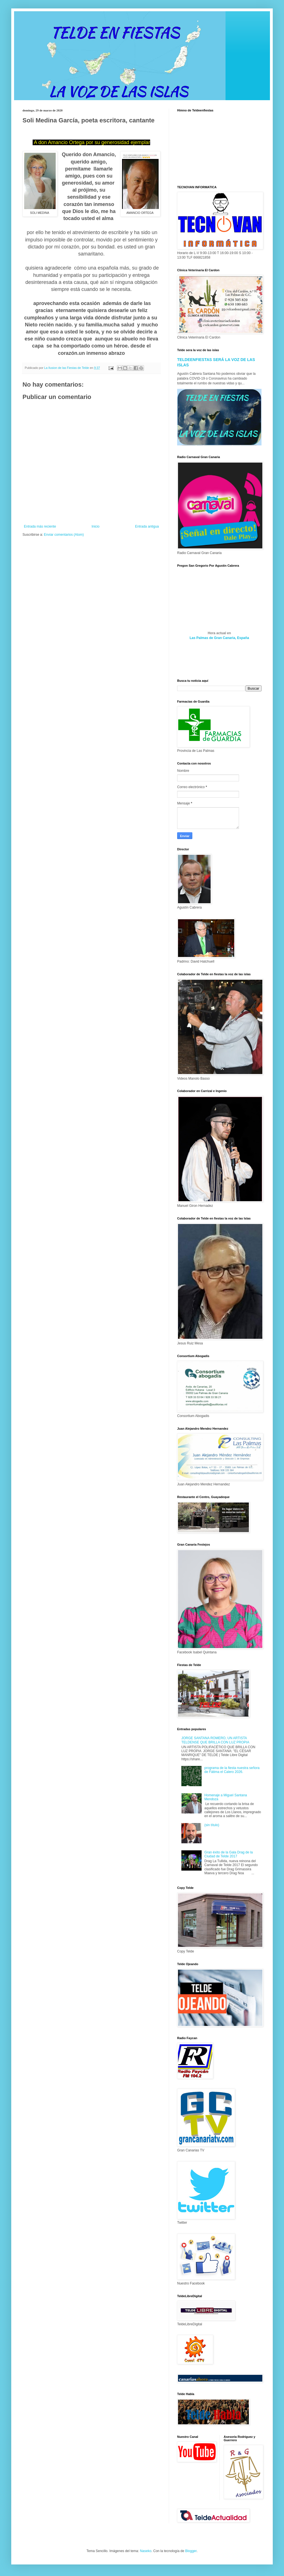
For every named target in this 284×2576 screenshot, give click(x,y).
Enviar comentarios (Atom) (64, 535)
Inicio (96, 526)
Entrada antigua (147, 526)
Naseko (146, 2551)
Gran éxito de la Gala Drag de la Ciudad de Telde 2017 (228, 1854)
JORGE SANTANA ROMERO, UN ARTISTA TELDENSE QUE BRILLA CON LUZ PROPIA (215, 1740)
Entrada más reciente (40, 526)
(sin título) (211, 1825)
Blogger (191, 2551)
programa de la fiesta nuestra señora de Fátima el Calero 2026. (232, 1770)
